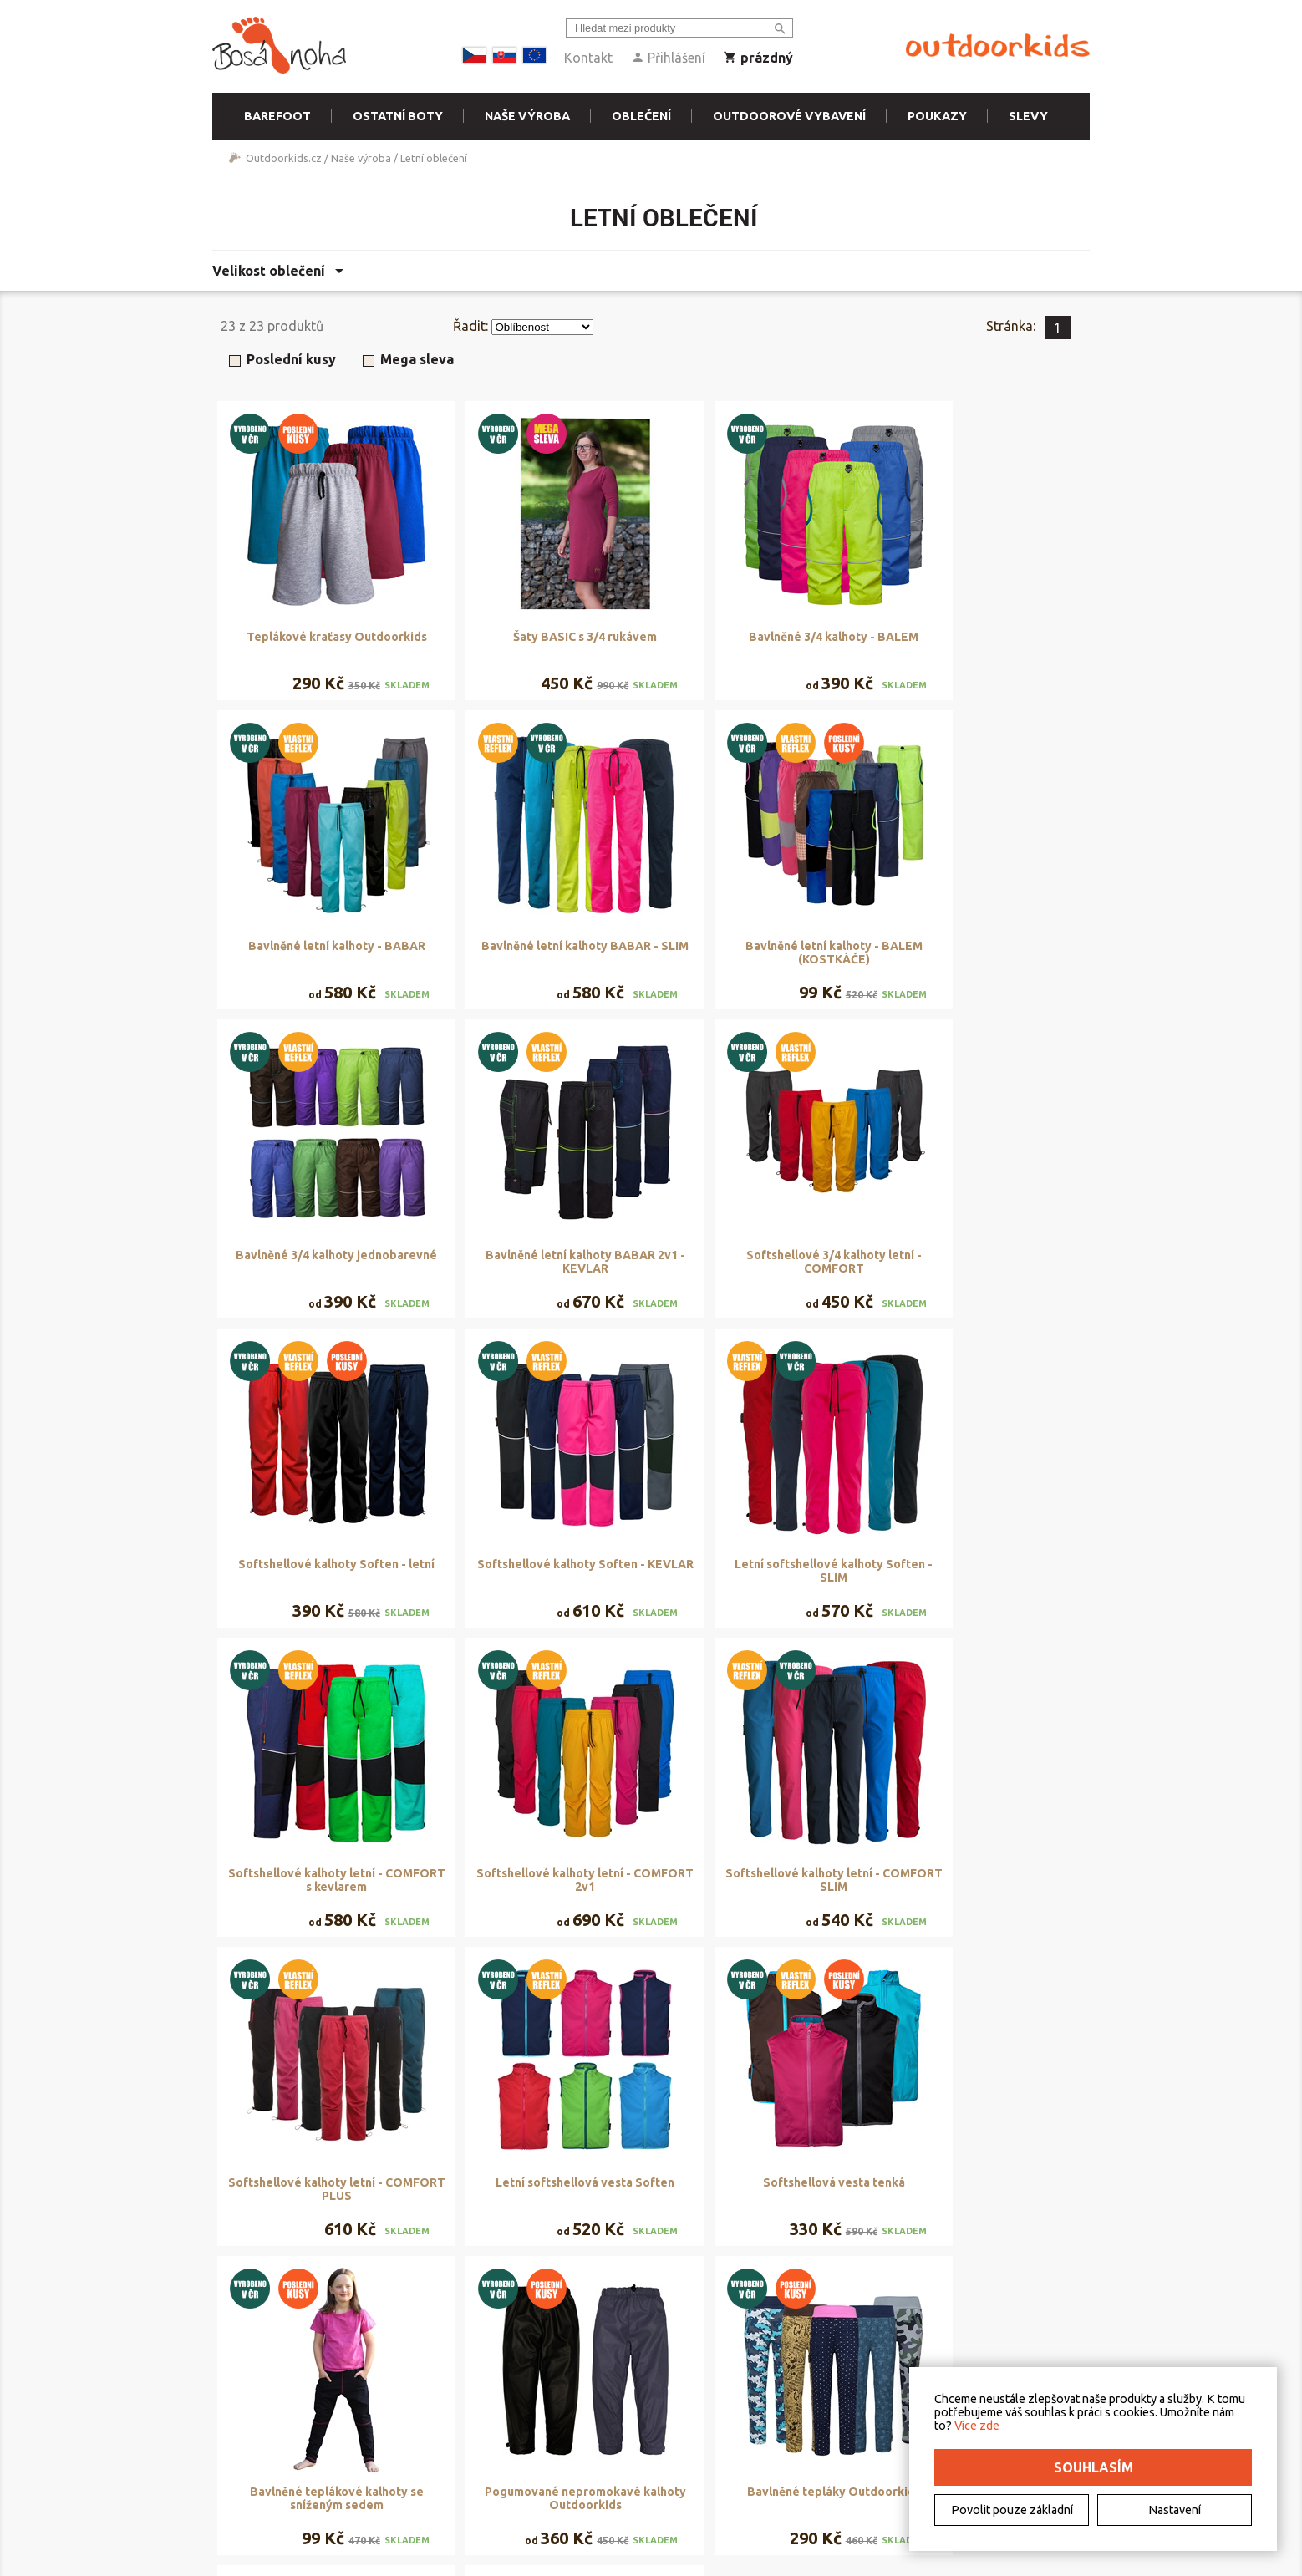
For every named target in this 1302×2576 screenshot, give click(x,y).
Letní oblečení (433, 158)
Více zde (976, 2425)
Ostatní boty (398, 116)
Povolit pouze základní (1012, 2510)
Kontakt (588, 57)
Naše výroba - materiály (533, 2470)
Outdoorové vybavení (789, 116)
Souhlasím (1093, 2467)
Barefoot (277, 116)
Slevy (1028, 116)
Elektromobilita (266, 2470)
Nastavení (1174, 2510)
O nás (243, 2431)
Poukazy (937, 116)
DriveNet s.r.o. (721, 2562)
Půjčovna (497, 2431)
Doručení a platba (381, 2451)
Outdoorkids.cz (284, 158)
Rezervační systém (520, 2451)
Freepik (814, 2562)
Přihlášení (668, 57)
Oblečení (641, 116)
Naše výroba (527, 116)
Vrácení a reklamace (386, 2470)
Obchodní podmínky (387, 2431)
